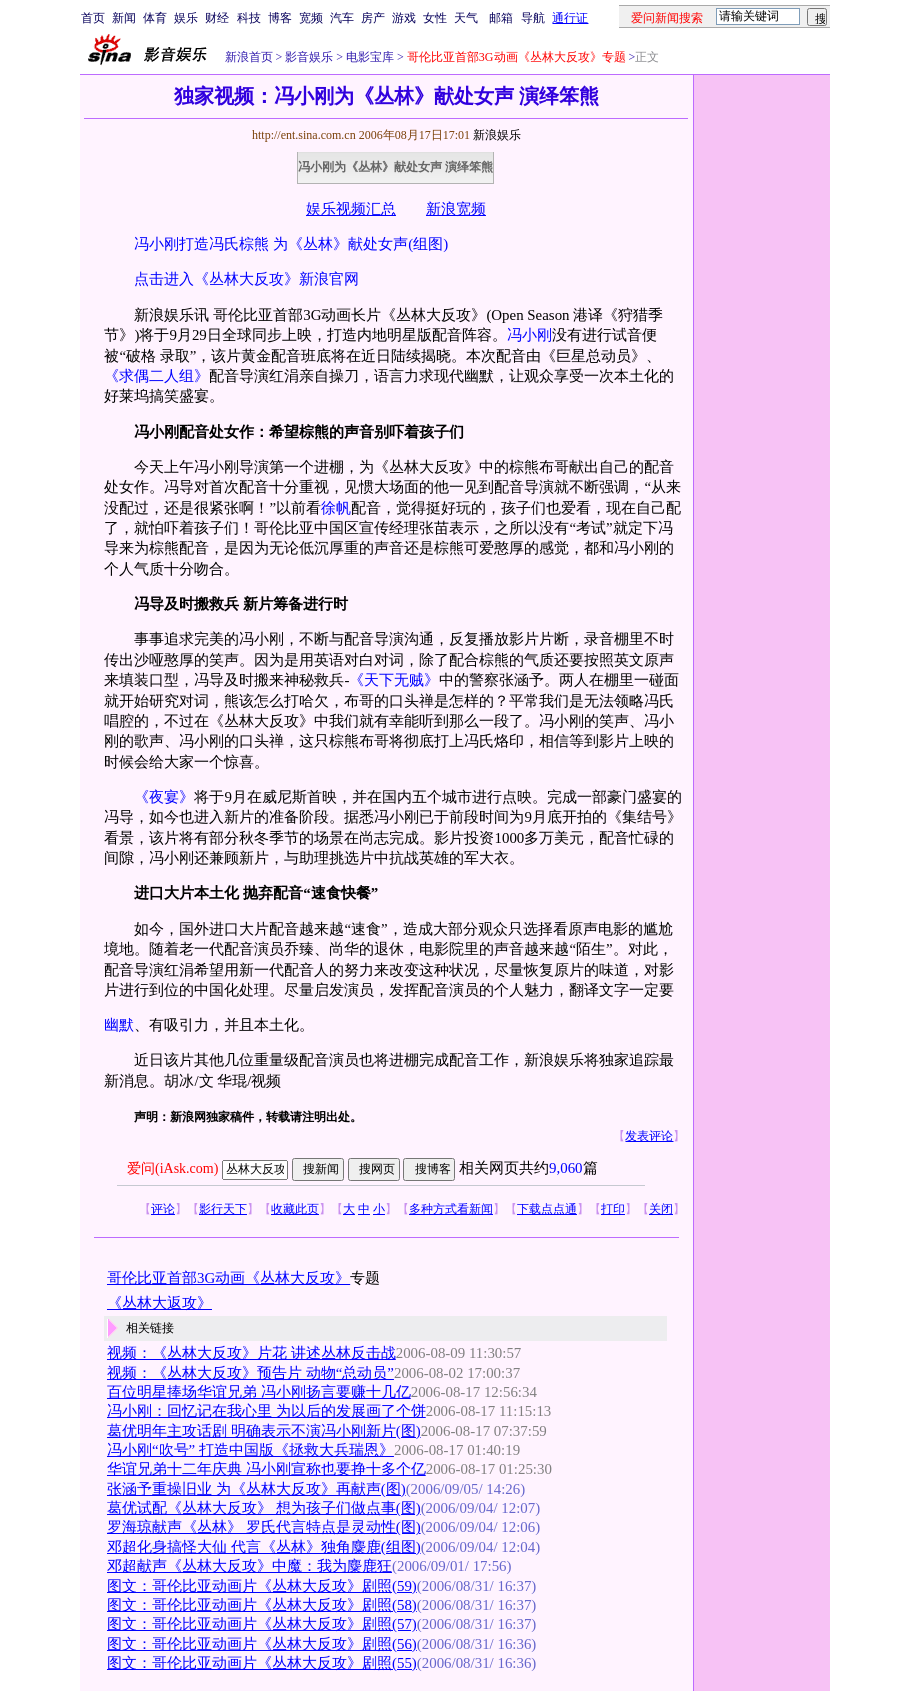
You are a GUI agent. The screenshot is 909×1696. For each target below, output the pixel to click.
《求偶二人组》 (156, 376)
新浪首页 (249, 57)
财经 (217, 18)
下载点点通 (547, 1209)
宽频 (311, 18)
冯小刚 (529, 335)
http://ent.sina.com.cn (305, 135)
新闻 (124, 18)
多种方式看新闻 (451, 1209)
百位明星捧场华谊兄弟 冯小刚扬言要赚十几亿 (259, 1392)
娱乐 (186, 18)
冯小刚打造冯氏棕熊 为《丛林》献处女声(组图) (291, 244)
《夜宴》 (164, 797)
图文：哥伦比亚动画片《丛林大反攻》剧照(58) (262, 1605)
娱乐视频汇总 (351, 209)
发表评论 (649, 1136)
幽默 (119, 1025)
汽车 (342, 18)
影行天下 (223, 1209)
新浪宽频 (456, 209)
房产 (373, 18)
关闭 (661, 1209)
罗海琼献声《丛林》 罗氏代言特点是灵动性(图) (264, 1527)
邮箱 (501, 18)
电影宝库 (368, 57)
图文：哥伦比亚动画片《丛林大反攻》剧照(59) (262, 1586)
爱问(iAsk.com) (172, 1168)
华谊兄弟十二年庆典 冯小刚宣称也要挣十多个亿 (266, 1469)
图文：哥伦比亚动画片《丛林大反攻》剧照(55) (262, 1663)
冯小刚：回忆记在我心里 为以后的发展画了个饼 (266, 1411)
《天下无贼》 (394, 680)
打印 (613, 1209)
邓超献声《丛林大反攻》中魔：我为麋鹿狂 (249, 1566)
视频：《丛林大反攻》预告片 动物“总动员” (250, 1373)
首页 (93, 18)
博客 (280, 18)
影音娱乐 (309, 57)
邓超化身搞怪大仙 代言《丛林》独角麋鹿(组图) (264, 1547)
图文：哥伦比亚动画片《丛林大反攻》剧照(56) (262, 1644)
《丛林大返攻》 (159, 1303)
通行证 (570, 18)
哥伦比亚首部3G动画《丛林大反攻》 (228, 1278)
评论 (163, 1209)
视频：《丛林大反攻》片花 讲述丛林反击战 (251, 1353)
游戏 (404, 18)
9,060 (566, 1168)
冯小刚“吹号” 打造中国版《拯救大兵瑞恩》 (250, 1450)
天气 (466, 18)
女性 (435, 18)
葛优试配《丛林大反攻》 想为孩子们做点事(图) (264, 1508)
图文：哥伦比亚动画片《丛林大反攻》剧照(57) (262, 1624)
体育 (155, 18)
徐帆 (336, 508)
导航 (533, 18)
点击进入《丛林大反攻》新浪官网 (246, 279)
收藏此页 (295, 1209)
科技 (249, 18)
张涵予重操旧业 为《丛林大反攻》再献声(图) (256, 1489)
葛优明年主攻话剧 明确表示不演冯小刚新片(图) (264, 1431)
